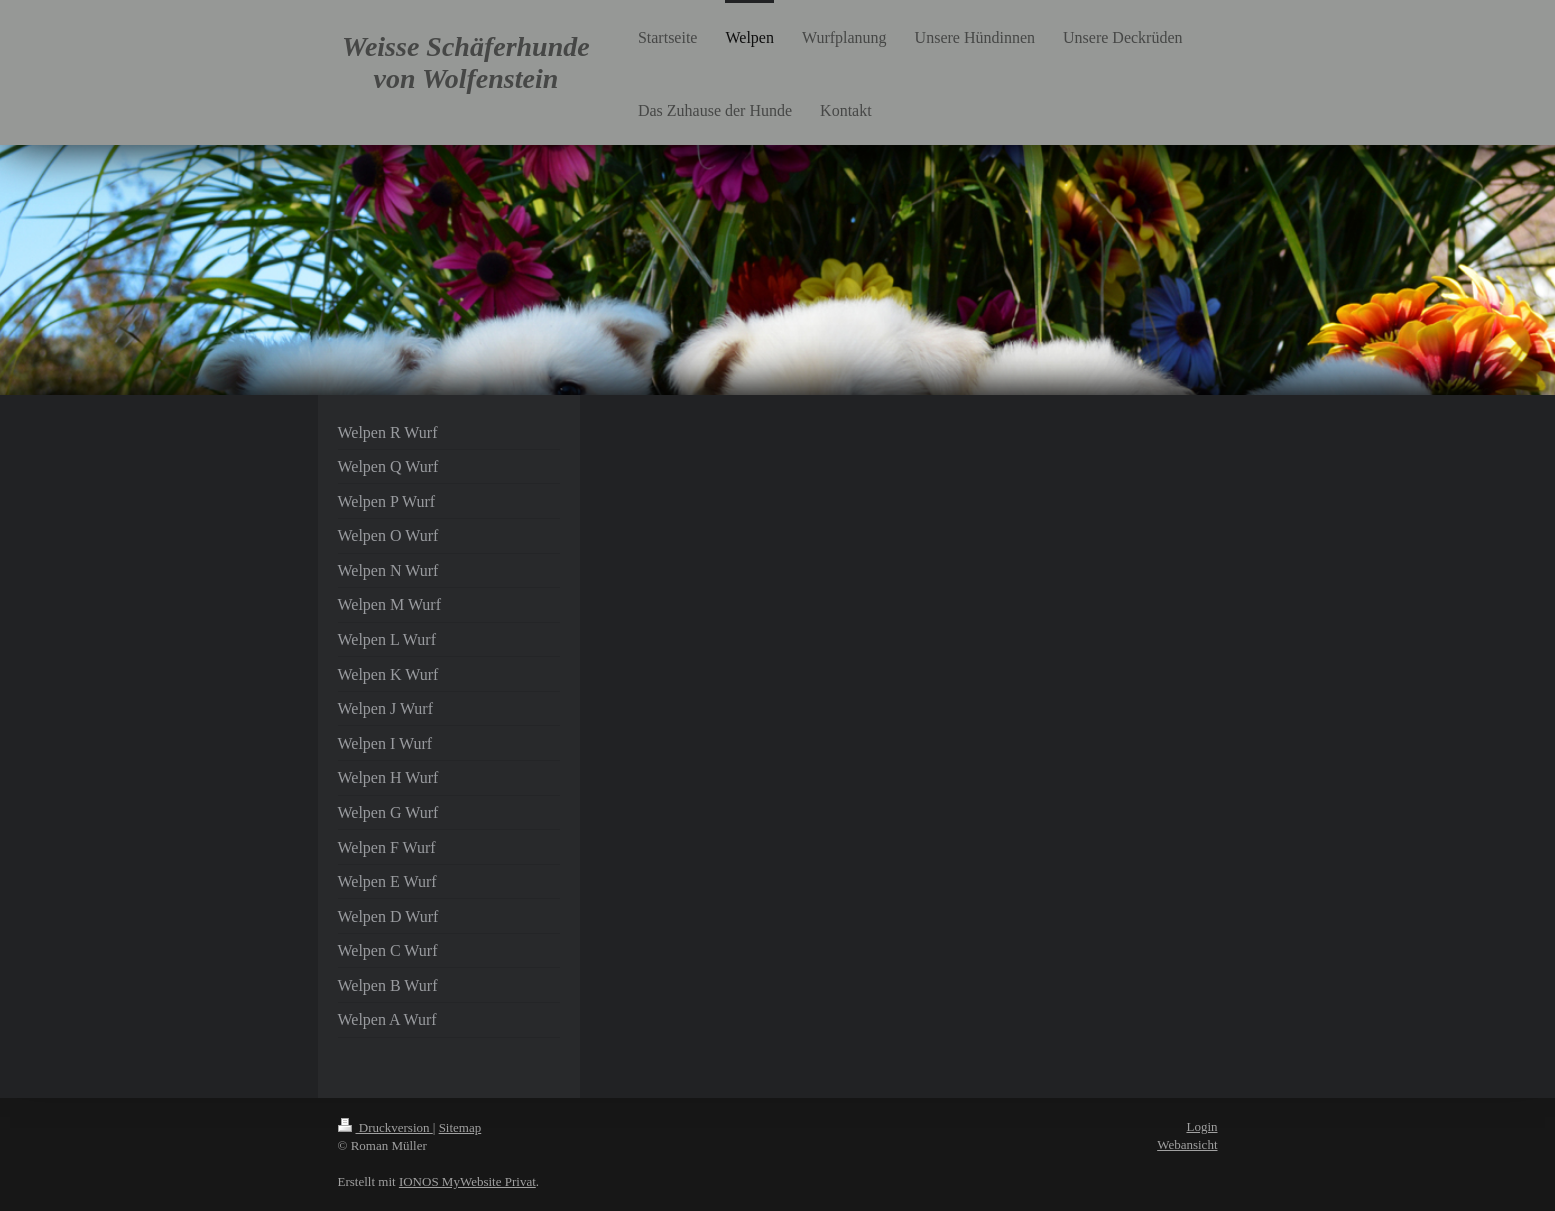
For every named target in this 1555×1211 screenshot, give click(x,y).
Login (1201, 1126)
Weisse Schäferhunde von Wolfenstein (466, 62)
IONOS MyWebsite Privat (467, 1181)
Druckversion (385, 1127)
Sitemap (460, 1127)
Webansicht (1187, 1144)
